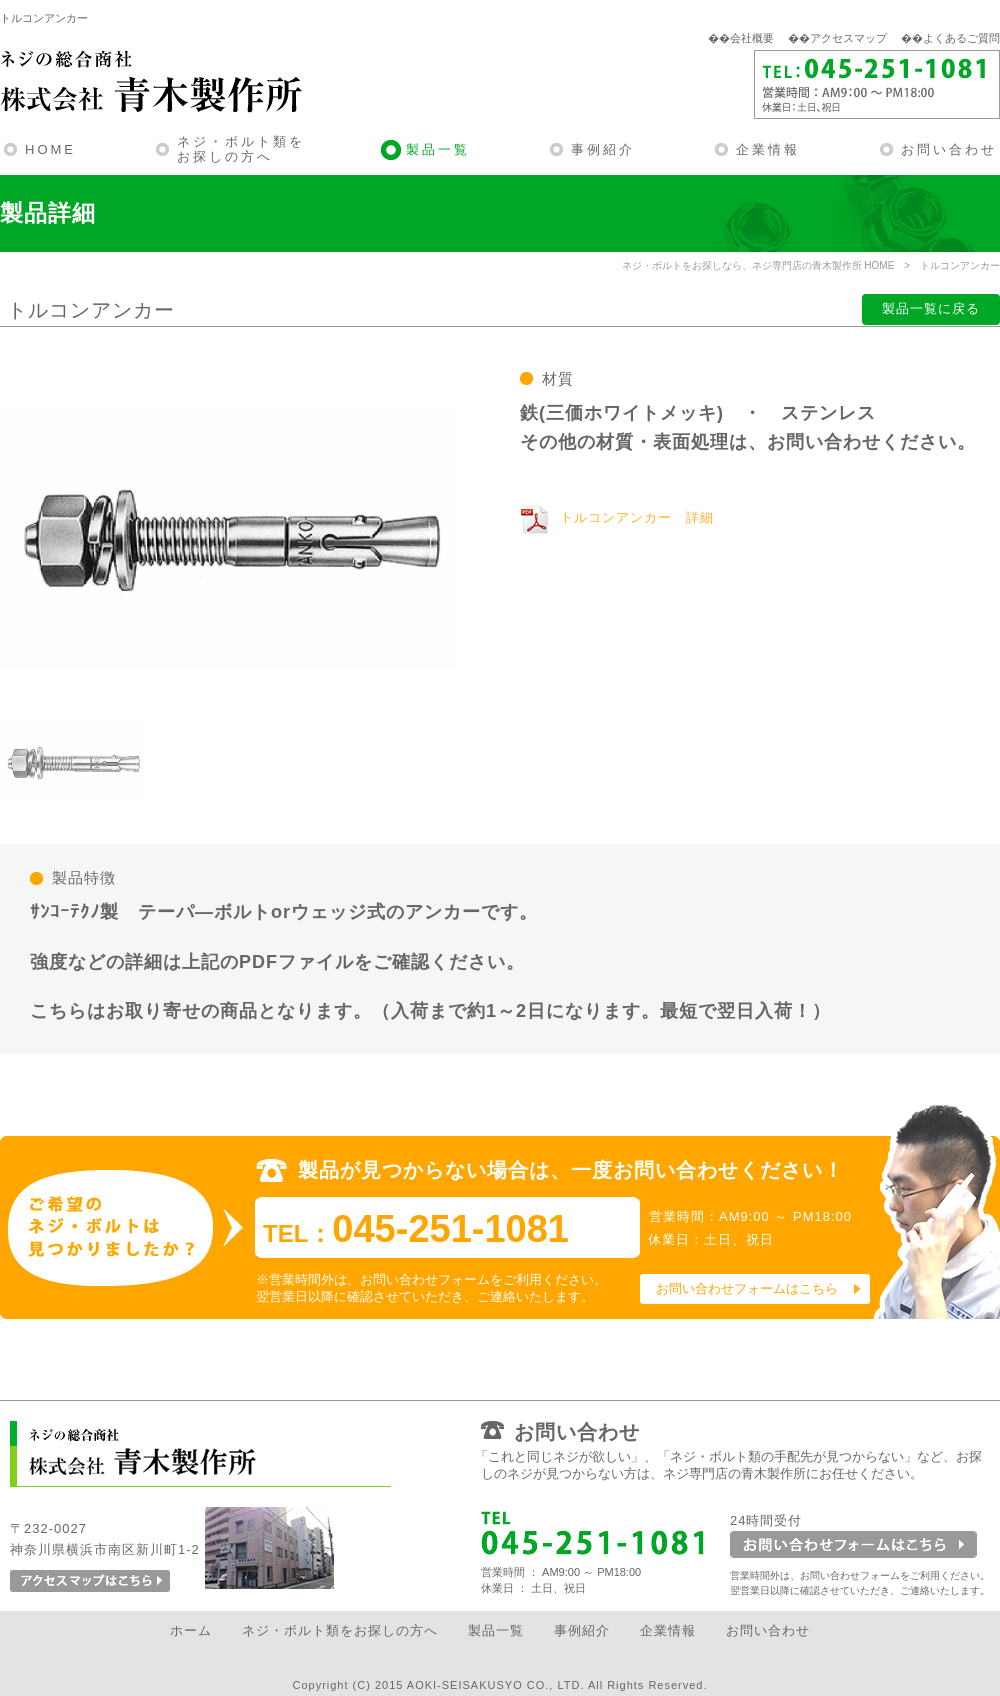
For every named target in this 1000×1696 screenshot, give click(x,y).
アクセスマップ (848, 38)
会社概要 (752, 38)
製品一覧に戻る (931, 308)
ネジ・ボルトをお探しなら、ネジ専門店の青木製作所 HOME (758, 265)
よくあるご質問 (961, 38)
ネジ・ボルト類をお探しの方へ (241, 149)
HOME (50, 149)
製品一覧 (438, 149)
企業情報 (768, 149)
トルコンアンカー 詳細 (637, 517)
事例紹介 (603, 149)
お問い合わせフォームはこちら (747, 1288)
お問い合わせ (949, 149)
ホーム (191, 1630)
